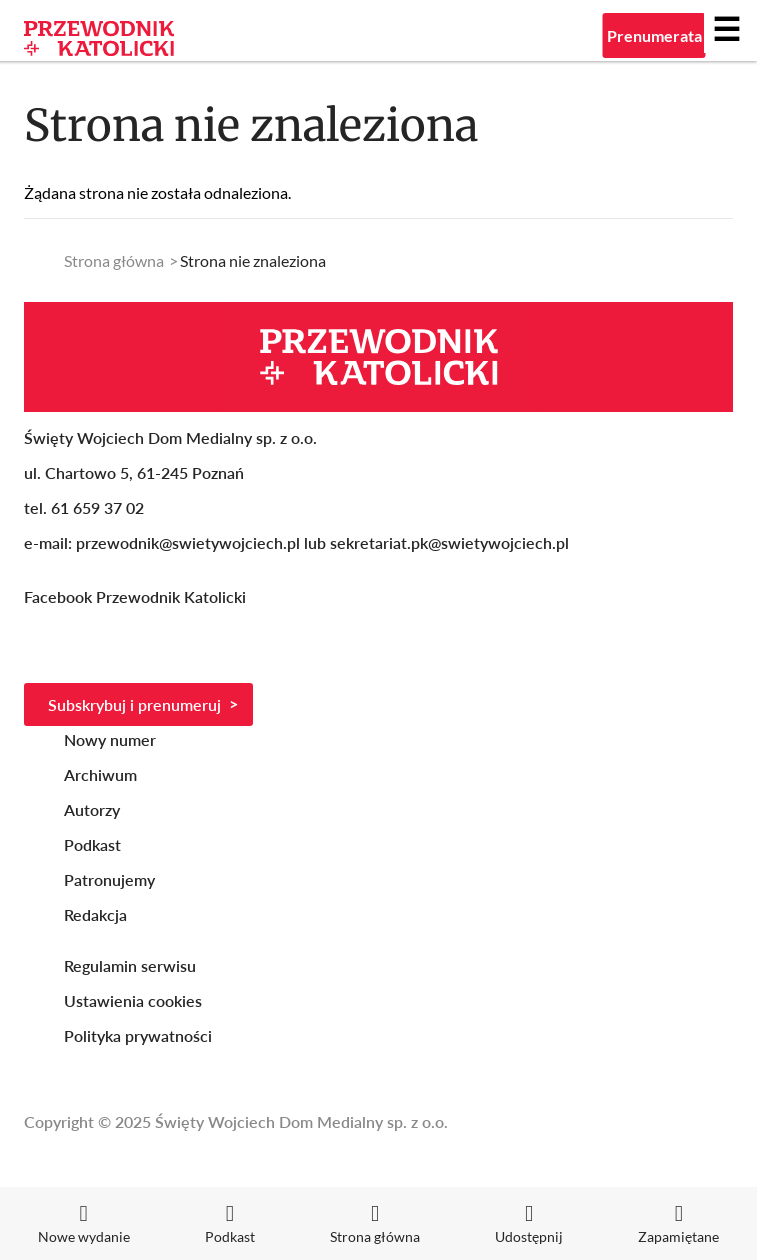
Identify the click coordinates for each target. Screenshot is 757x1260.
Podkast (92, 844)
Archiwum (100, 774)
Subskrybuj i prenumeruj (134, 704)
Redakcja (95, 914)
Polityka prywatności (138, 1035)
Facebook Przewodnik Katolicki (137, 596)
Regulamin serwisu (130, 965)
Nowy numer (110, 739)
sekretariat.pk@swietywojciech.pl (449, 542)
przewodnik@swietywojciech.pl (188, 542)
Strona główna (114, 260)
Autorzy (92, 809)
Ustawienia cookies (133, 1000)
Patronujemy (109, 879)
